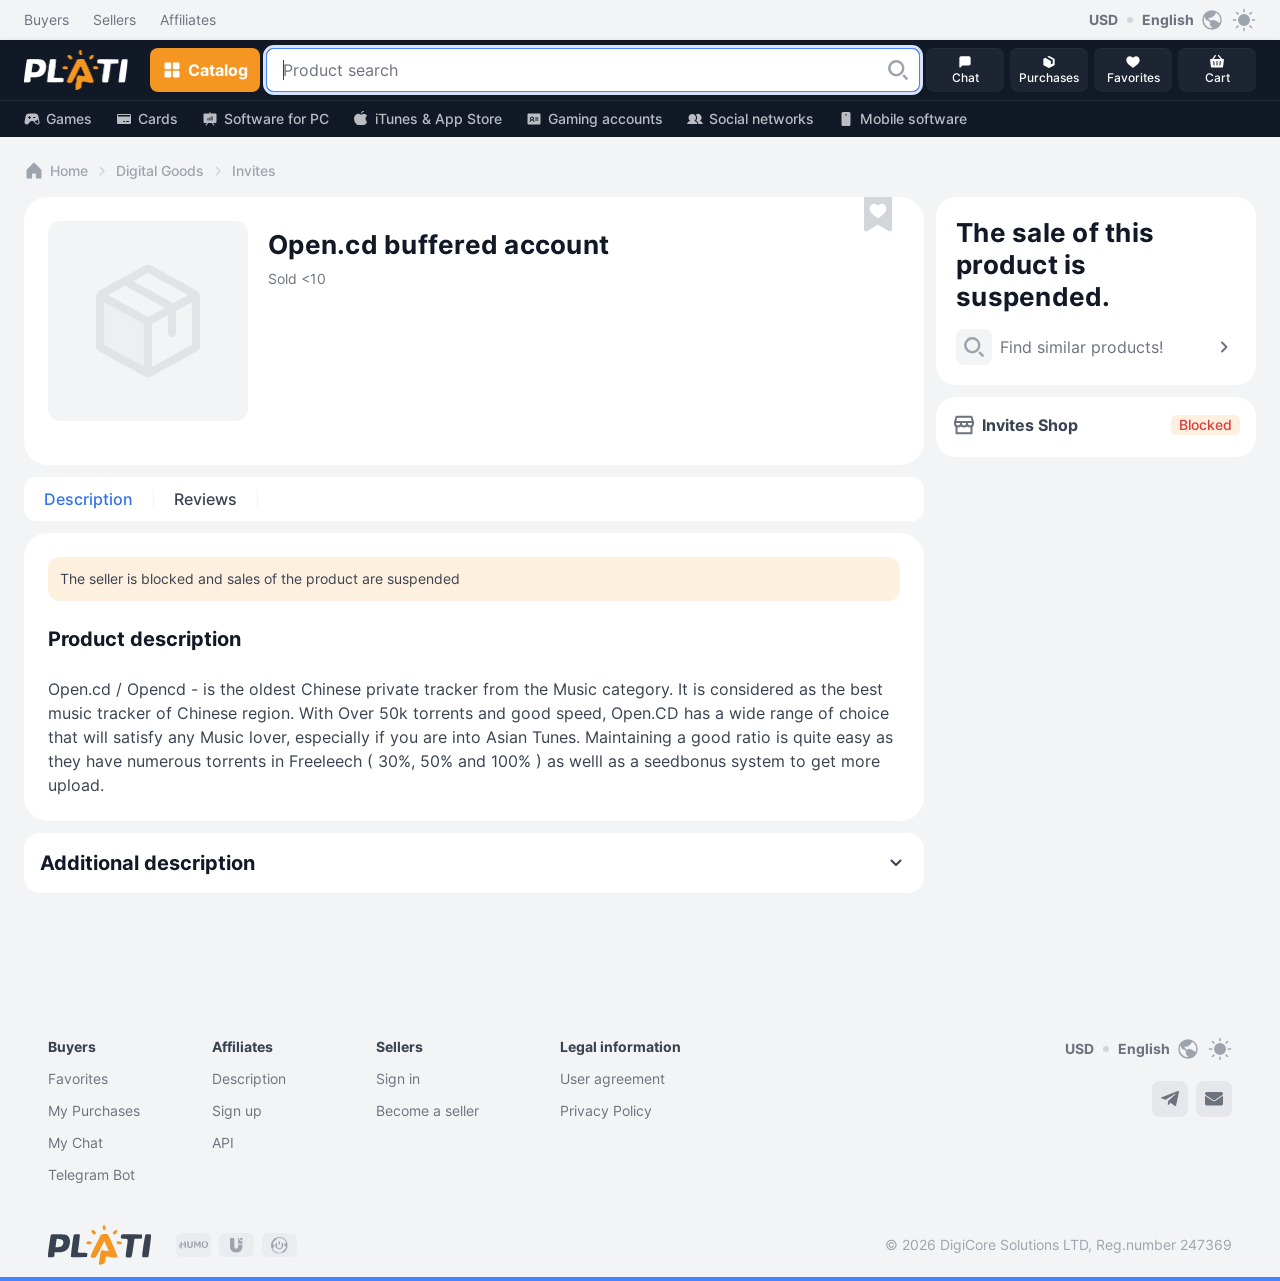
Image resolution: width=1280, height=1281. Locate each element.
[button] (898, 70)
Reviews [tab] (205, 499)
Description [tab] (88, 499)
